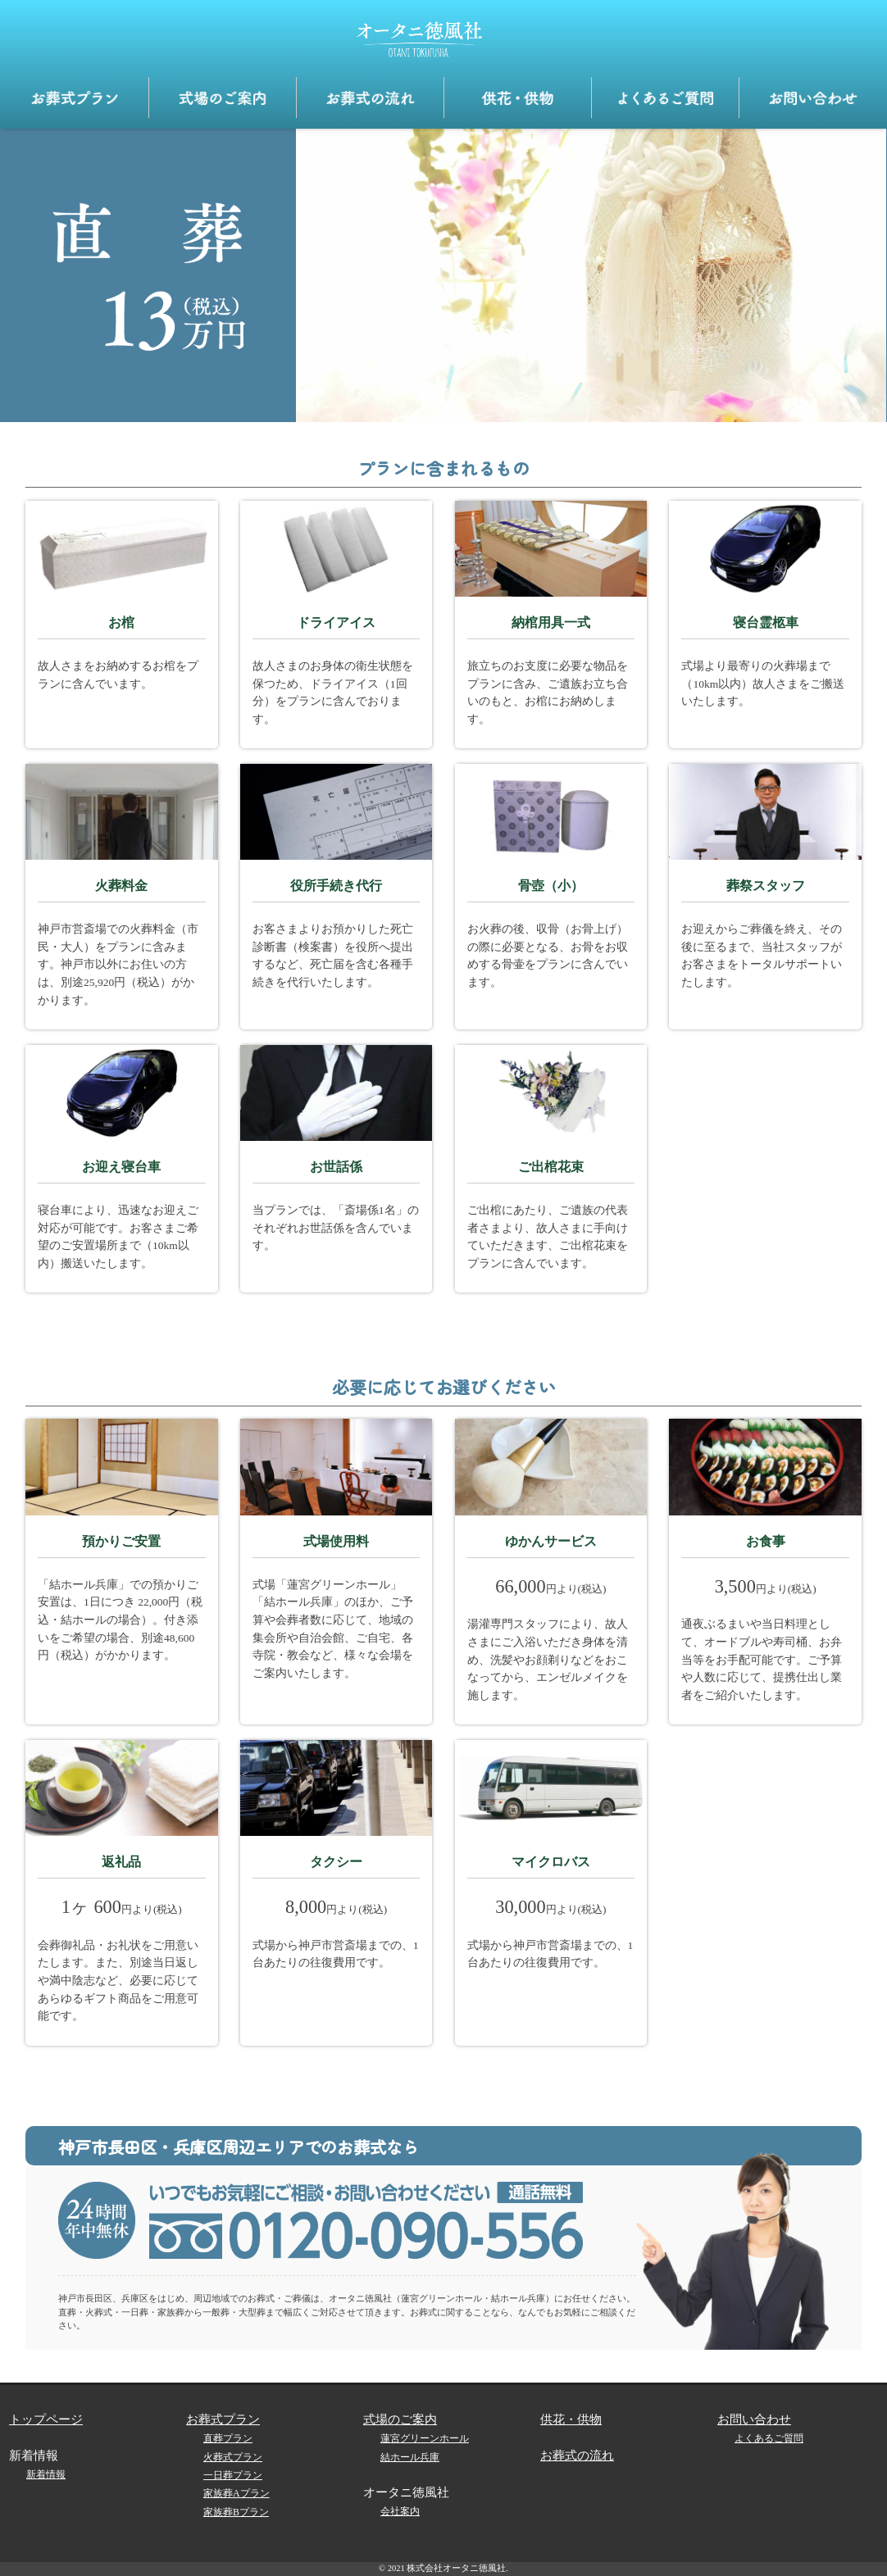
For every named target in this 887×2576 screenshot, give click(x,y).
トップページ (46, 2419)
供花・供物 (571, 2419)
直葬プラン (227, 2438)
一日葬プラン (232, 2475)
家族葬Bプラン (236, 2512)
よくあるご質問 (769, 2438)
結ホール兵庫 (409, 2457)
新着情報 (46, 2474)
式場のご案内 (400, 2419)
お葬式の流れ (577, 2455)
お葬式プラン (223, 2419)
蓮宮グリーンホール (424, 2438)
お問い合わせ (754, 2419)
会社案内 (400, 2511)
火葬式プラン (232, 2457)
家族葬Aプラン (236, 2493)
